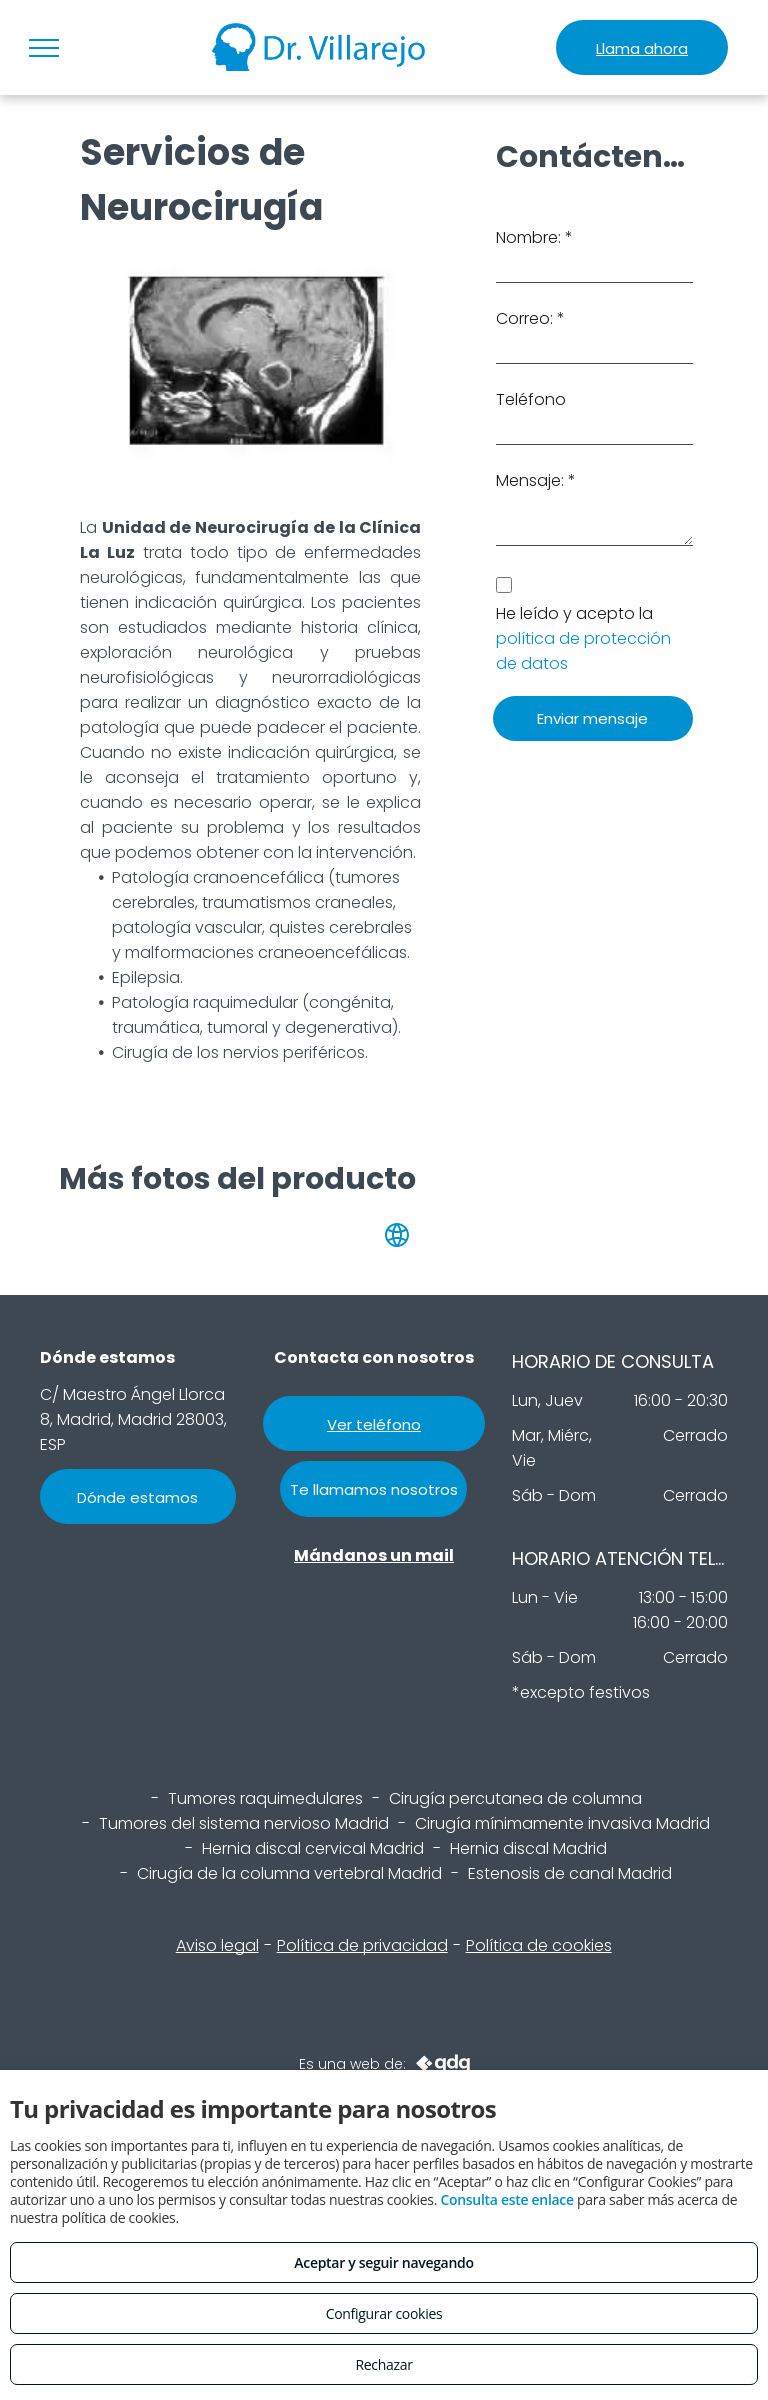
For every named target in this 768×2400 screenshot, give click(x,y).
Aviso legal (217, 1945)
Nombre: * (534, 237)
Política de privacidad (362, 1945)
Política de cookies (539, 1945)
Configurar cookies (384, 2313)
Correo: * (530, 318)
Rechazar (383, 2364)
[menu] (44, 48)
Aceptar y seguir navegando (383, 2262)
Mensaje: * (536, 480)
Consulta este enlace (506, 2199)
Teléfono (531, 399)
